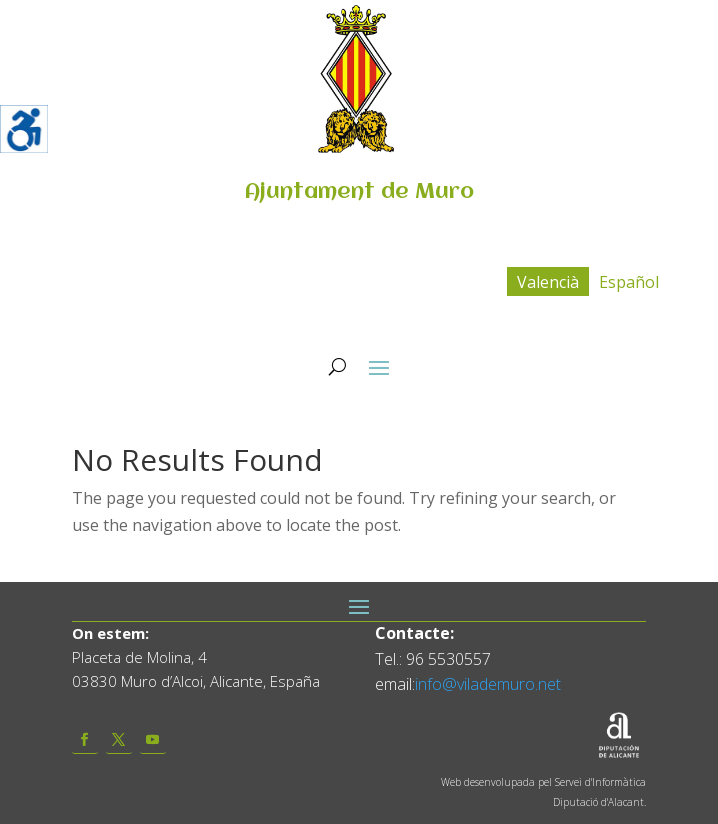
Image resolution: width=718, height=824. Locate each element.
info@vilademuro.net (488, 684)
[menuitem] (548, 281)
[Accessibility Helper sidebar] (24, 129)
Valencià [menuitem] (548, 282)
